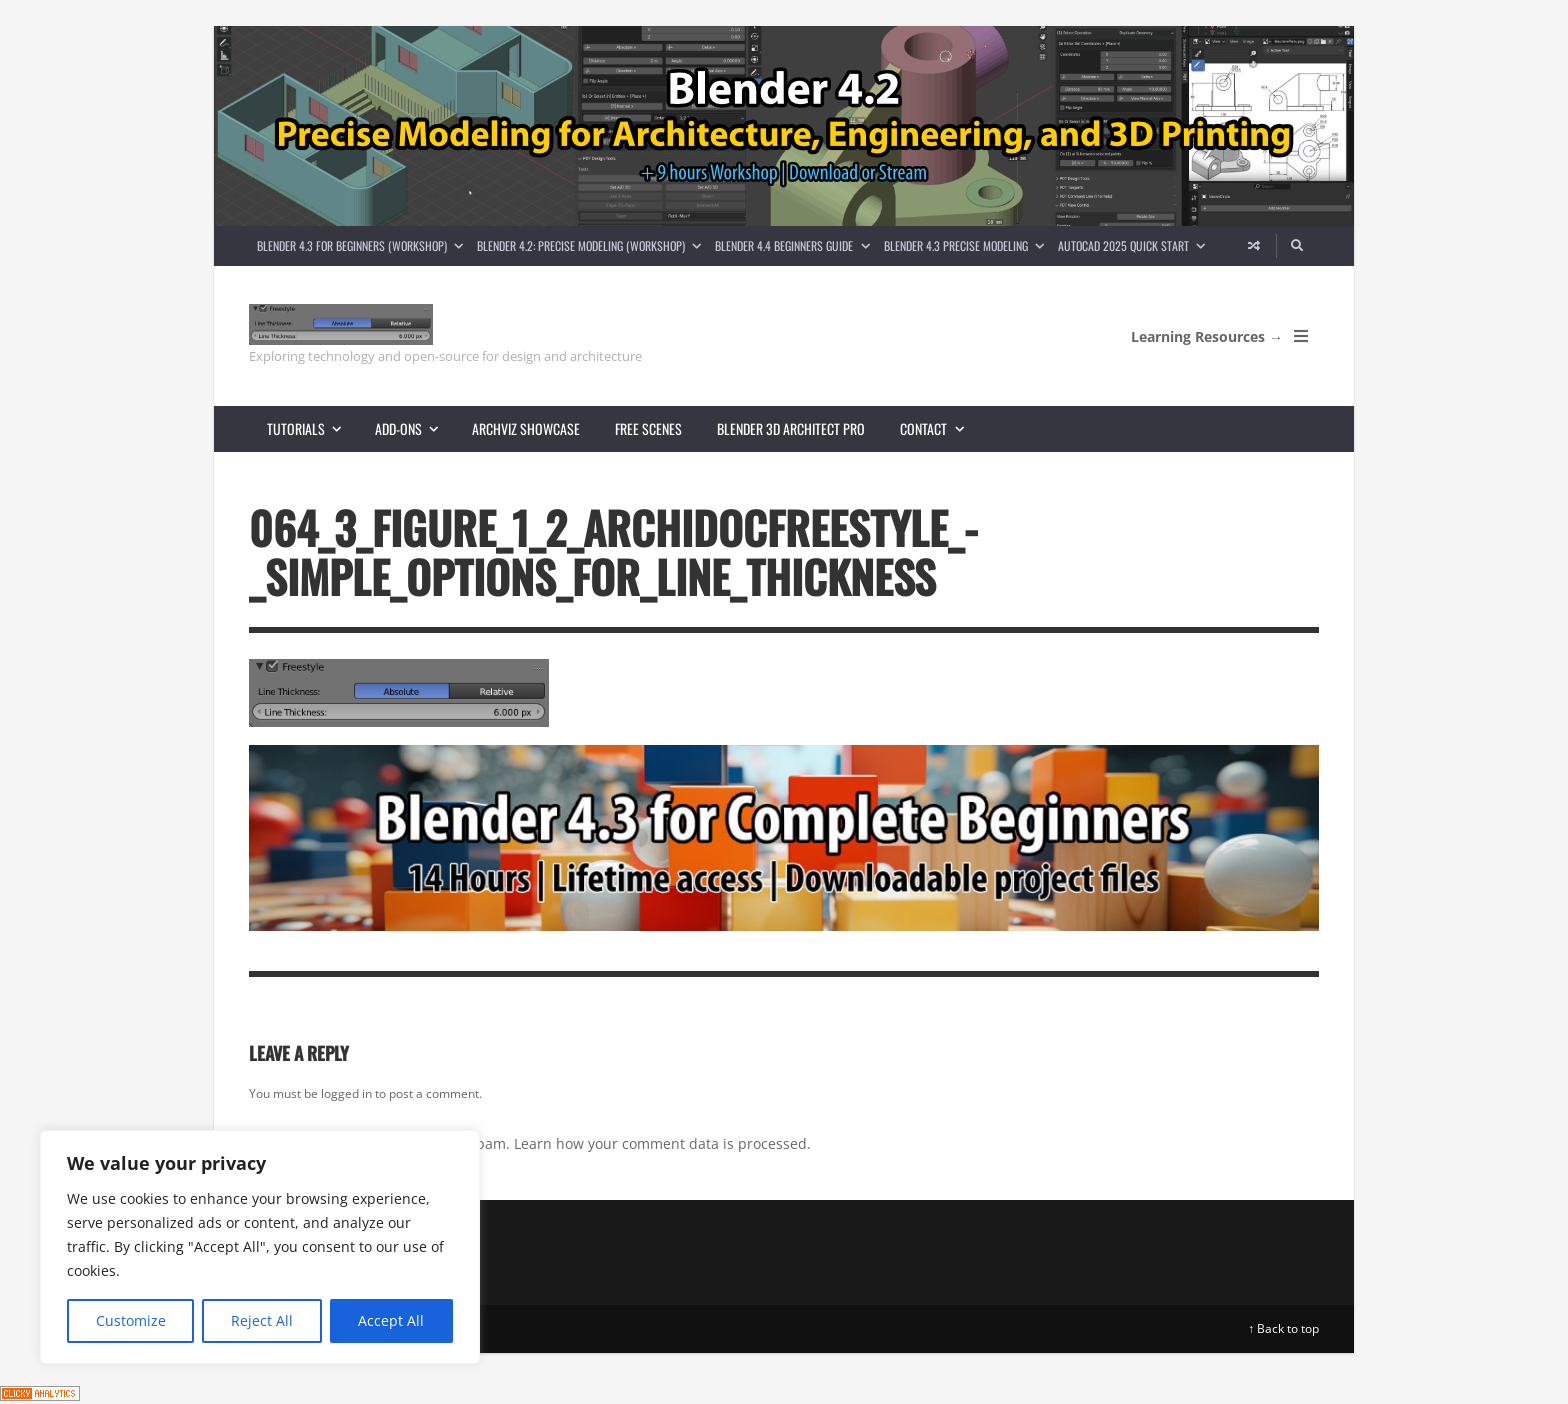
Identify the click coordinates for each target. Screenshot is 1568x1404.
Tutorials (312, 428)
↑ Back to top (1283, 1328)
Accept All (391, 1320)
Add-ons (415, 428)
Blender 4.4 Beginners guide (795, 245)
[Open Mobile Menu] (1301, 336)
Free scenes (648, 428)
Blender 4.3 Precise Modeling (967, 245)
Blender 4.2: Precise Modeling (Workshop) (592, 245)
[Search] (1298, 246)
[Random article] (1254, 246)
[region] (260, 1247)
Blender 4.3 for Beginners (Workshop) (363, 245)
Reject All (262, 1320)
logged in (346, 1093)
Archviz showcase (526, 428)
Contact (940, 428)
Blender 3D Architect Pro (791, 428)
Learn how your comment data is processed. (662, 1143)
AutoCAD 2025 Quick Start (1135, 245)
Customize (131, 1320)
